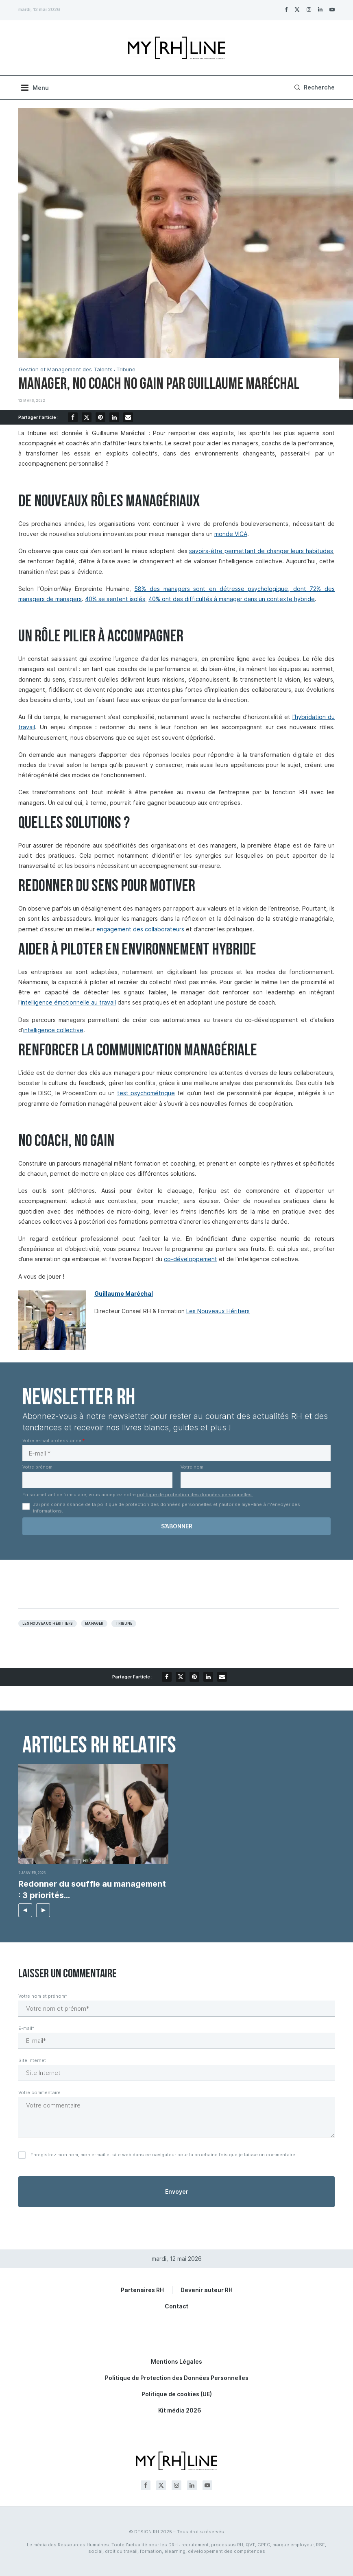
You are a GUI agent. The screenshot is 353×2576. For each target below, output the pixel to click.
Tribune (125, 369)
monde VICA (230, 533)
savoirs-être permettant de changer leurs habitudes (261, 550)
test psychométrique (146, 1093)
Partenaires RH (142, 2289)
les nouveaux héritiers (47, 1623)
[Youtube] (332, 9)
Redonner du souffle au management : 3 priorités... (92, 1889)
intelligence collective (53, 1029)
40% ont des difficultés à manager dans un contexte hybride (231, 598)
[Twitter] (297, 9)
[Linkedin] (320, 9)
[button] (25, 1910)
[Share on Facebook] (73, 417)
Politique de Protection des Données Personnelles (176, 2377)
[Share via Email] (128, 417)
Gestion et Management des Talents (66, 369)
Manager (94, 1623)
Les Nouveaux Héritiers (218, 1311)
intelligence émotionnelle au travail (68, 1002)
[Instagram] (309, 9)
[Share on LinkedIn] (114, 417)
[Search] (313, 87)
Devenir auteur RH (207, 2289)
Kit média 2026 (179, 2410)
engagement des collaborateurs (140, 929)
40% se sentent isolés (115, 598)
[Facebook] (286, 9)
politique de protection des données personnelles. (195, 1494)
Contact (176, 2306)
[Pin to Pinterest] (100, 417)
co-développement (190, 1258)
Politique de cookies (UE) (177, 2394)
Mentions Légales (176, 2361)
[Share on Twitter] (87, 417)
